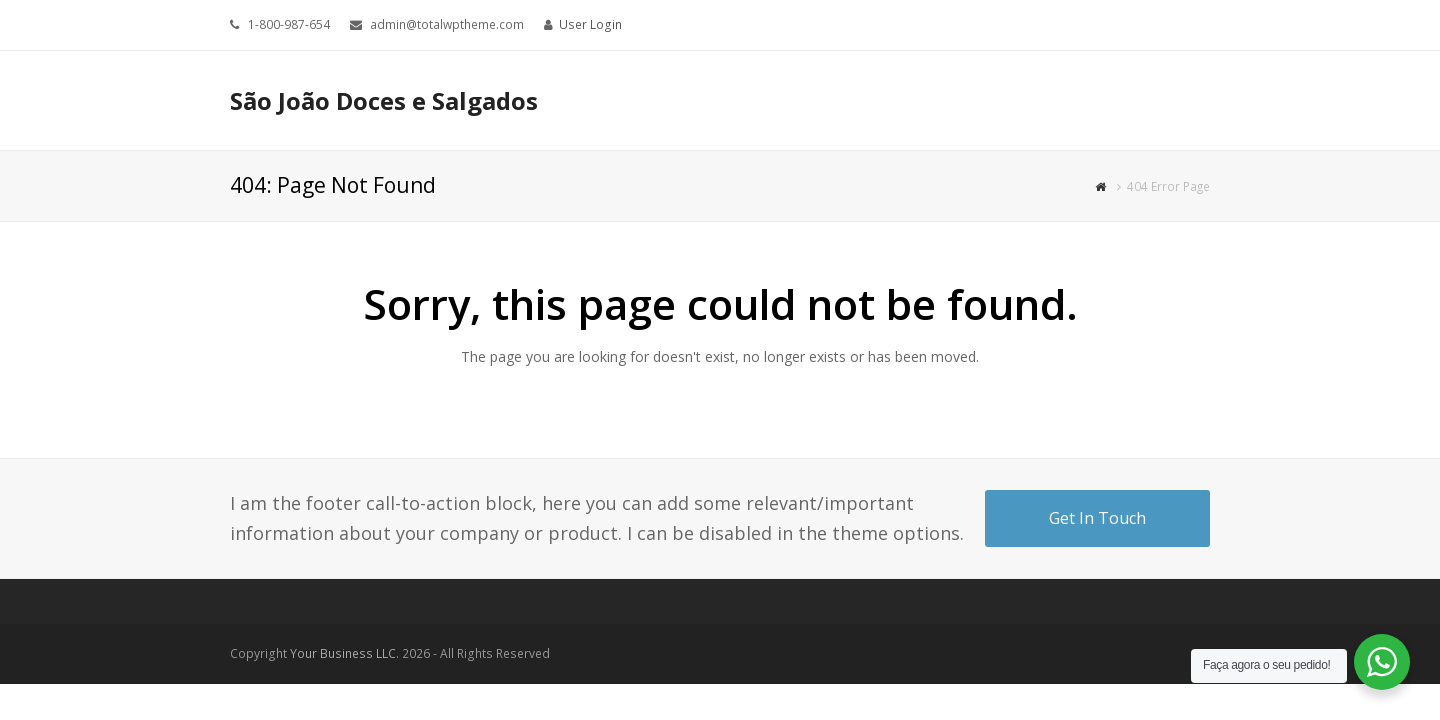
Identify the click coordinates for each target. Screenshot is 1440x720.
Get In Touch (1097, 518)
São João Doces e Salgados (384, 100)
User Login (590, 24)
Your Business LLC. (344, 653)
